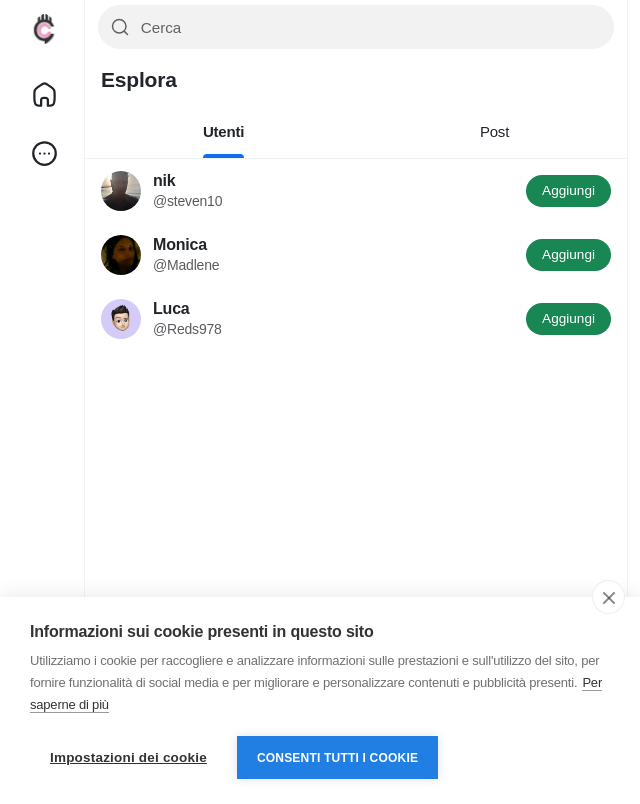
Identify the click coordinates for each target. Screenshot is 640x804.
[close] (608, 597)
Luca (171, 308)
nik (164, 180)
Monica (180, 244)
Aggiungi (568, 190)
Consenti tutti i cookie (337, 758)
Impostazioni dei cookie (128, 757)
